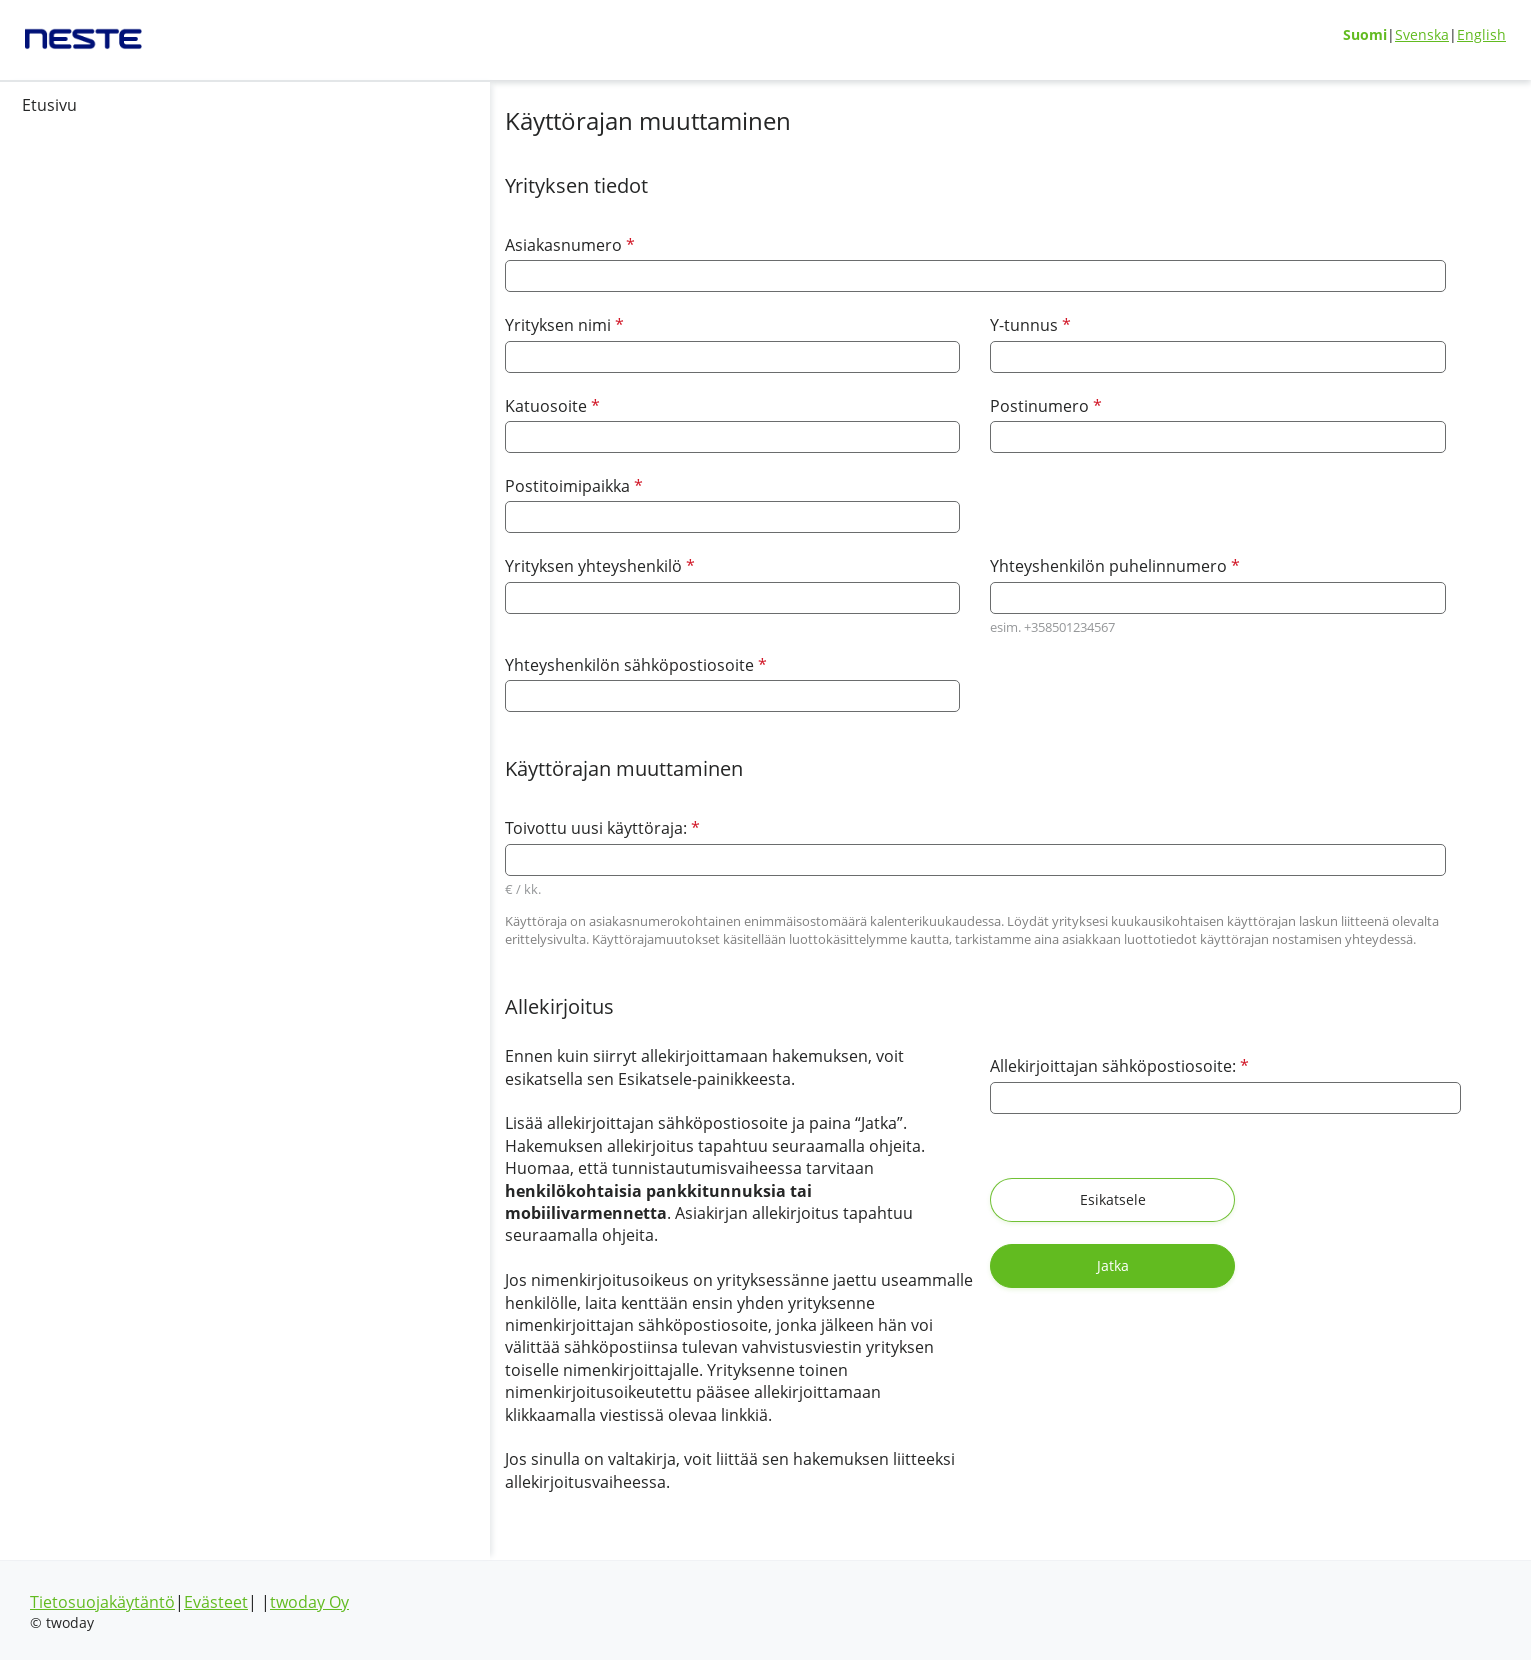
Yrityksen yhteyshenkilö (415, 565)
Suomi (1365, 34)
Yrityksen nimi (379, 324)
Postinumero (957, 405)
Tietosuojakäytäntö (102, 1602)
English (1481, 34)
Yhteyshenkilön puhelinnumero (1026, 565)
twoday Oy (309, 1602)
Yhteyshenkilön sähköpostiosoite (451, 664)
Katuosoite (367, 405)
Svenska (1422, 34)
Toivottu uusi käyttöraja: (412, 828)
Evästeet (216, 1602)
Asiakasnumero (385, 244)
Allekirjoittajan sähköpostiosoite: (1025, 1066)
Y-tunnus (941, 324)
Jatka (1281, 1199)
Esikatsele (1018, 1199)
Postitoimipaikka (389, 485)
